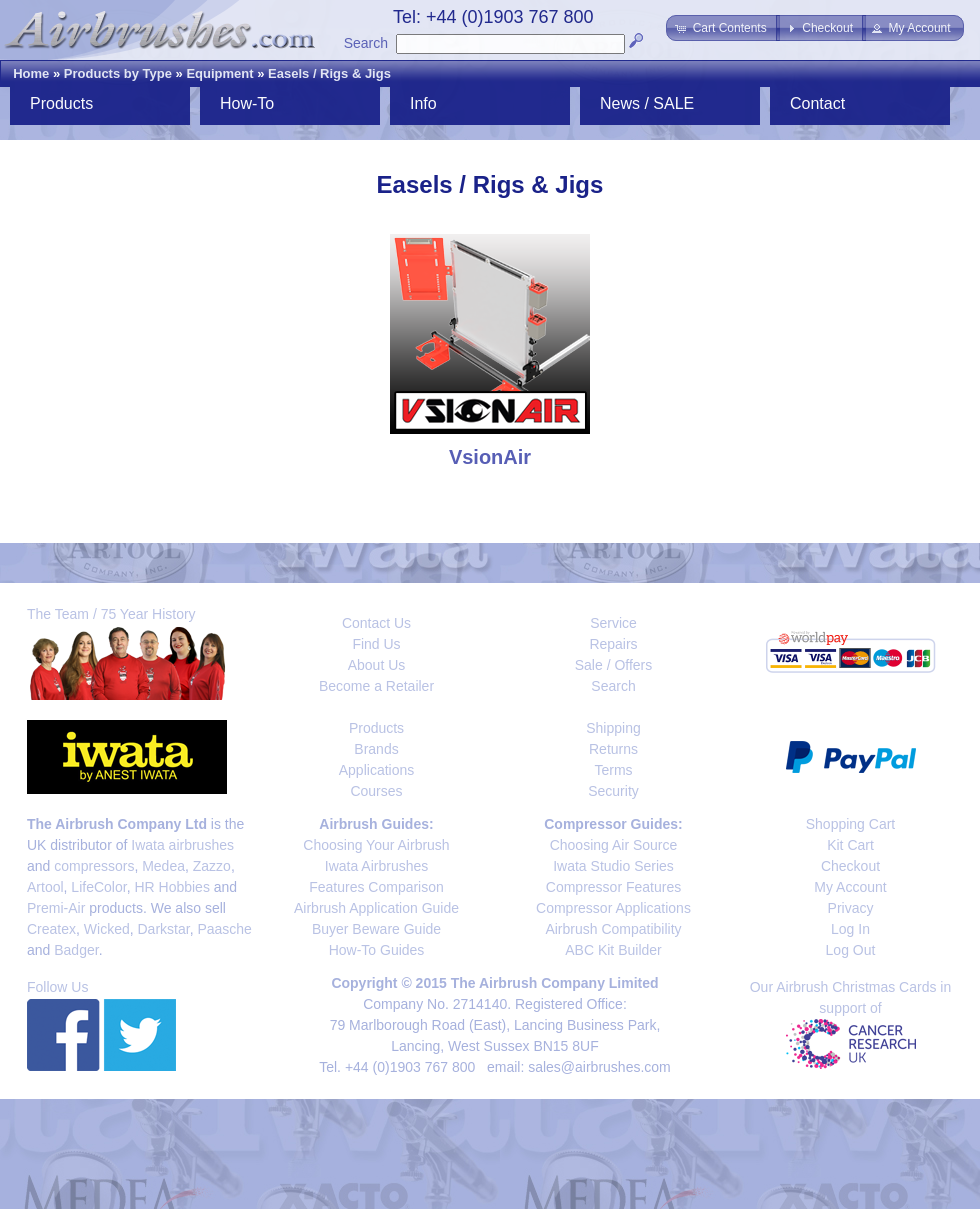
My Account (850, 887)
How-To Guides (377, 950)
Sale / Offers (614, 665)
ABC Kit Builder (613, 950)
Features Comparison (376, 887)
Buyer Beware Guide (376, 929)
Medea (163, 866)
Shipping (613, 728)
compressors (94, 866)
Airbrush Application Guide (376, 908)
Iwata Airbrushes (377, 866)
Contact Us (376, 623)
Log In (850, 929)
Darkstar (164, 929)
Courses (376, 791)
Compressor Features (613, 887)
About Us (377, 665)
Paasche (224, 929)
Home (31, 73)
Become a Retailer (376, 686)
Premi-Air (56, 908)
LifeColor (98, 887)
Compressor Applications (613, 908)
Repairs (613, 644)
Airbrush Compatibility (613, 929)
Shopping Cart (851, 824)
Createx (51, 929)
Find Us (376, 644)
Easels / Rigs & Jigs (329, 73)
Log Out (851, 950)
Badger (76, 950)
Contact (817, 103)
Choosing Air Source (614, 845)
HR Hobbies (171, 887)
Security (613, 791)
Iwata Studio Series (613, 866)
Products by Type (118, 73)
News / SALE (647, 103)
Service (613, 623)
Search (366, 43)
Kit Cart (850, 845)
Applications (377, 770)
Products (61, 103)
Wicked (107, 929)
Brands (376, 749)
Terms (613, 770)
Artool (45, 887)
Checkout (850, 866)
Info (423, 103)
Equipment (219, 73)
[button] (722, 28)
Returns (613, 749)
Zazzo (212, 866)
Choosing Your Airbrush (376, 845)
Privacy (851, 908)
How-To (247, 103)
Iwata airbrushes (182, 845)
